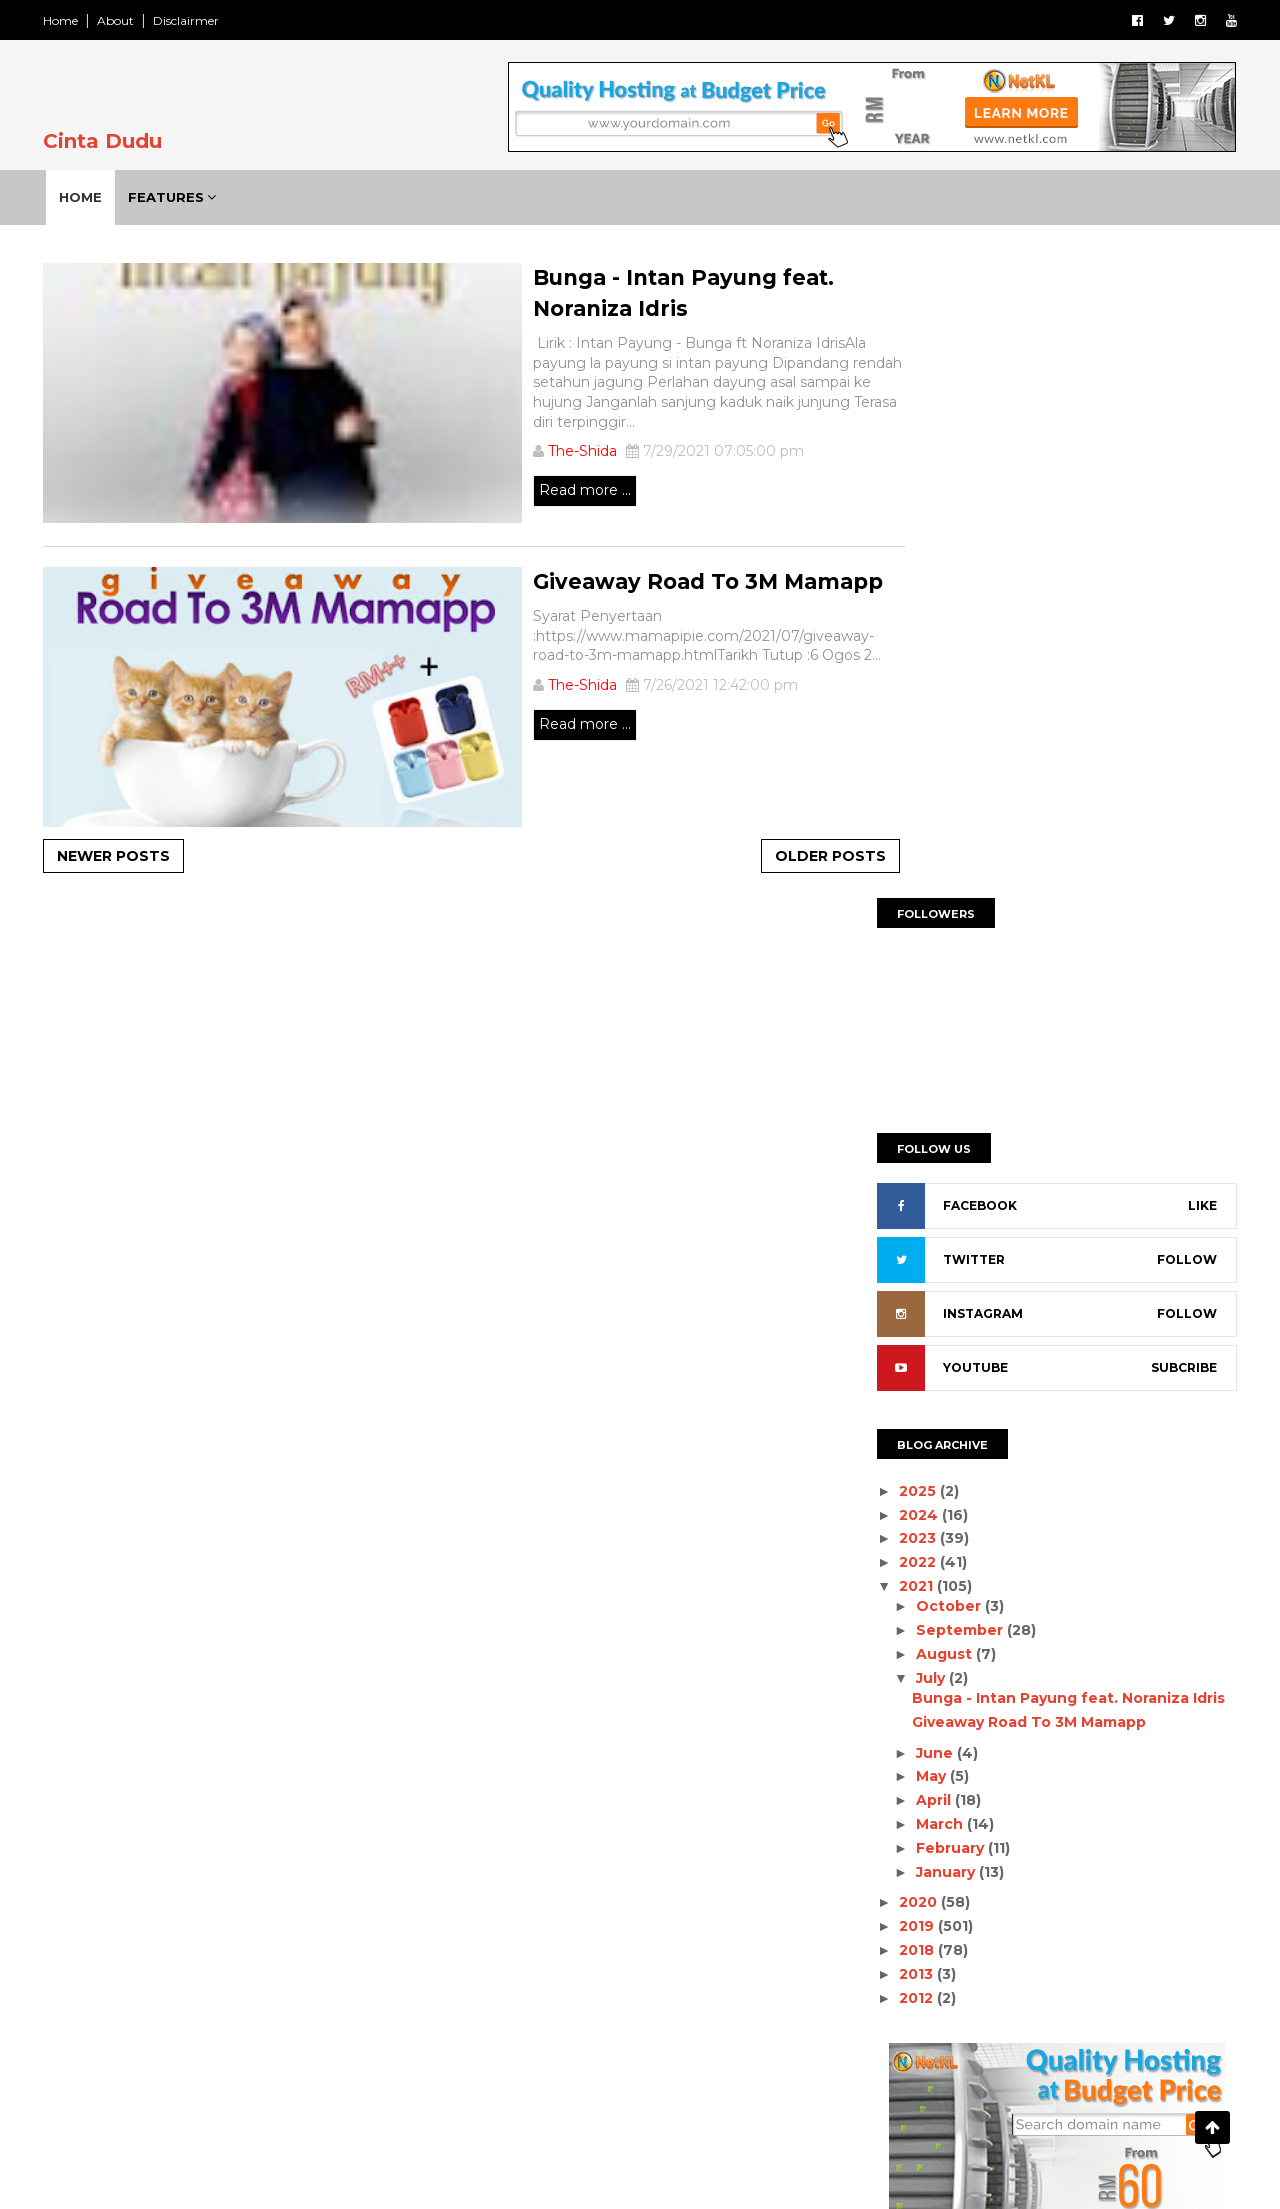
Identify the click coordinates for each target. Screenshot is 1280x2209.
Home (72, 20)
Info (729, 1839)
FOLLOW (1175, 632)
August (933, 1026)
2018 (906, 1322)
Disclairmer (198, 20)
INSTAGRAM (971, 686)
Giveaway (652, 1839)
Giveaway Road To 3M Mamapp (1017, 1094)
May (920, 1149)
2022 (907, 934)
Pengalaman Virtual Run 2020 (272, 1921)
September (948, 1002)
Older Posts (749, 858)
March (928, 1196)
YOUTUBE (963, 740)
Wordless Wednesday (539, 1943)
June (923, 1125)
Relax (487, 1908)
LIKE (1190, 578)
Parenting (572, 1874)
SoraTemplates (590, 2172)
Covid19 (706, 1805)
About (127, 20)
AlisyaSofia (504, 1805)
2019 (906, 1298)
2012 (906, 1370)
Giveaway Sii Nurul (228, 2031)
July (919, 1050)
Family (567, 1839)
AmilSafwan (610, 1805)
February (939, 1220)
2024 (908, 887)
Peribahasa (673, 1874)
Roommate (653, 1908)
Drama (491, 1839)
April (922, 1172)
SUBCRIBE (1172, 740)
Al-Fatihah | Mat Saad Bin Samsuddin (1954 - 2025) (255, 1821)
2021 (906, 958)
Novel (488, 1874)
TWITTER (962, 632)
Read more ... (492, 495)
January (934, 1244)
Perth (761, 1874)
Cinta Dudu (114, 141)
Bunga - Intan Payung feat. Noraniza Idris (1056, 1070)
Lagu (790, 1839)
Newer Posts (125, 858)
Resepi (560, 1908)
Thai (737, 1908)
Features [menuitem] (175, 197)
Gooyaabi (792, 2172)
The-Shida (489, 456)
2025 (907, 863)
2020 (908, 1275)
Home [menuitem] (89, 197)
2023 (907, 911)
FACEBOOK (968, 578)
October (937, 979)
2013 (906, 1346)
